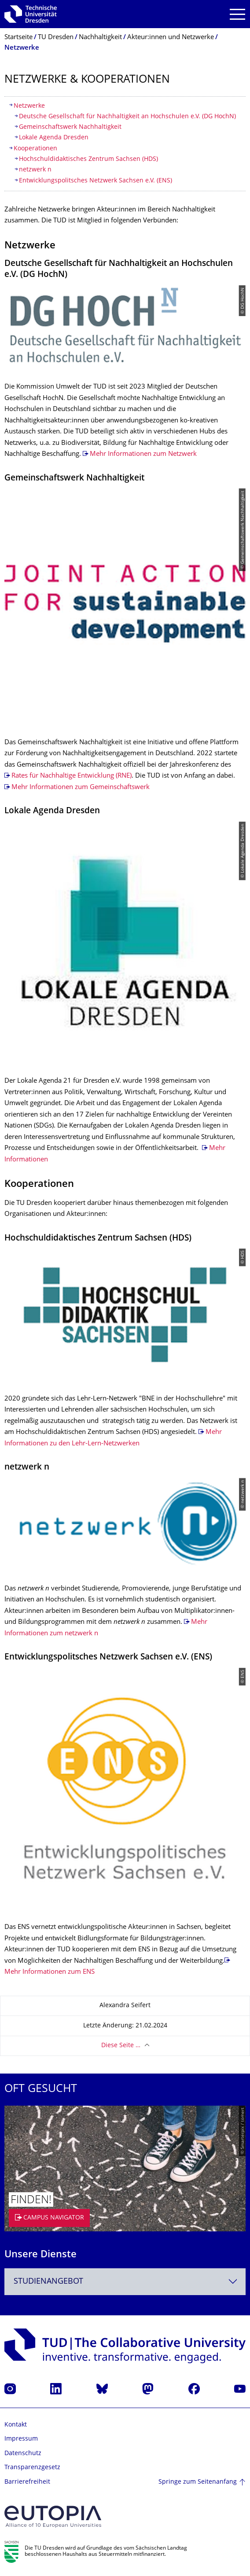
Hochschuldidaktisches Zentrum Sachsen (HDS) (88, 159)
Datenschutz (22, 2453)
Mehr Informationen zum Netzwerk (143, 454)
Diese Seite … (120, 2045)
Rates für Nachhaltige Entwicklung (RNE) (71, 776)
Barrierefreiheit (27, 2482)
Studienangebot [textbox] (48, 2281)
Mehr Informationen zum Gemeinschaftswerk (80, 787)
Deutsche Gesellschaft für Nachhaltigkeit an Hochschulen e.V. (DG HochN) (127, 117)
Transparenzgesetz (32, 2467)
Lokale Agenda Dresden (53, 138)
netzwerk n (35, 170)
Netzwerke (29, 106)
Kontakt (15, 2425)
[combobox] (125, 2281)
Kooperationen (35, 149)
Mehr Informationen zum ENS (49, 1972)
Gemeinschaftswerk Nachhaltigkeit (70, 127)
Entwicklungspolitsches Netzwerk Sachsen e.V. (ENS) (95, 181)
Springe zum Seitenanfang (197, 2482)
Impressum (21, 2439)
